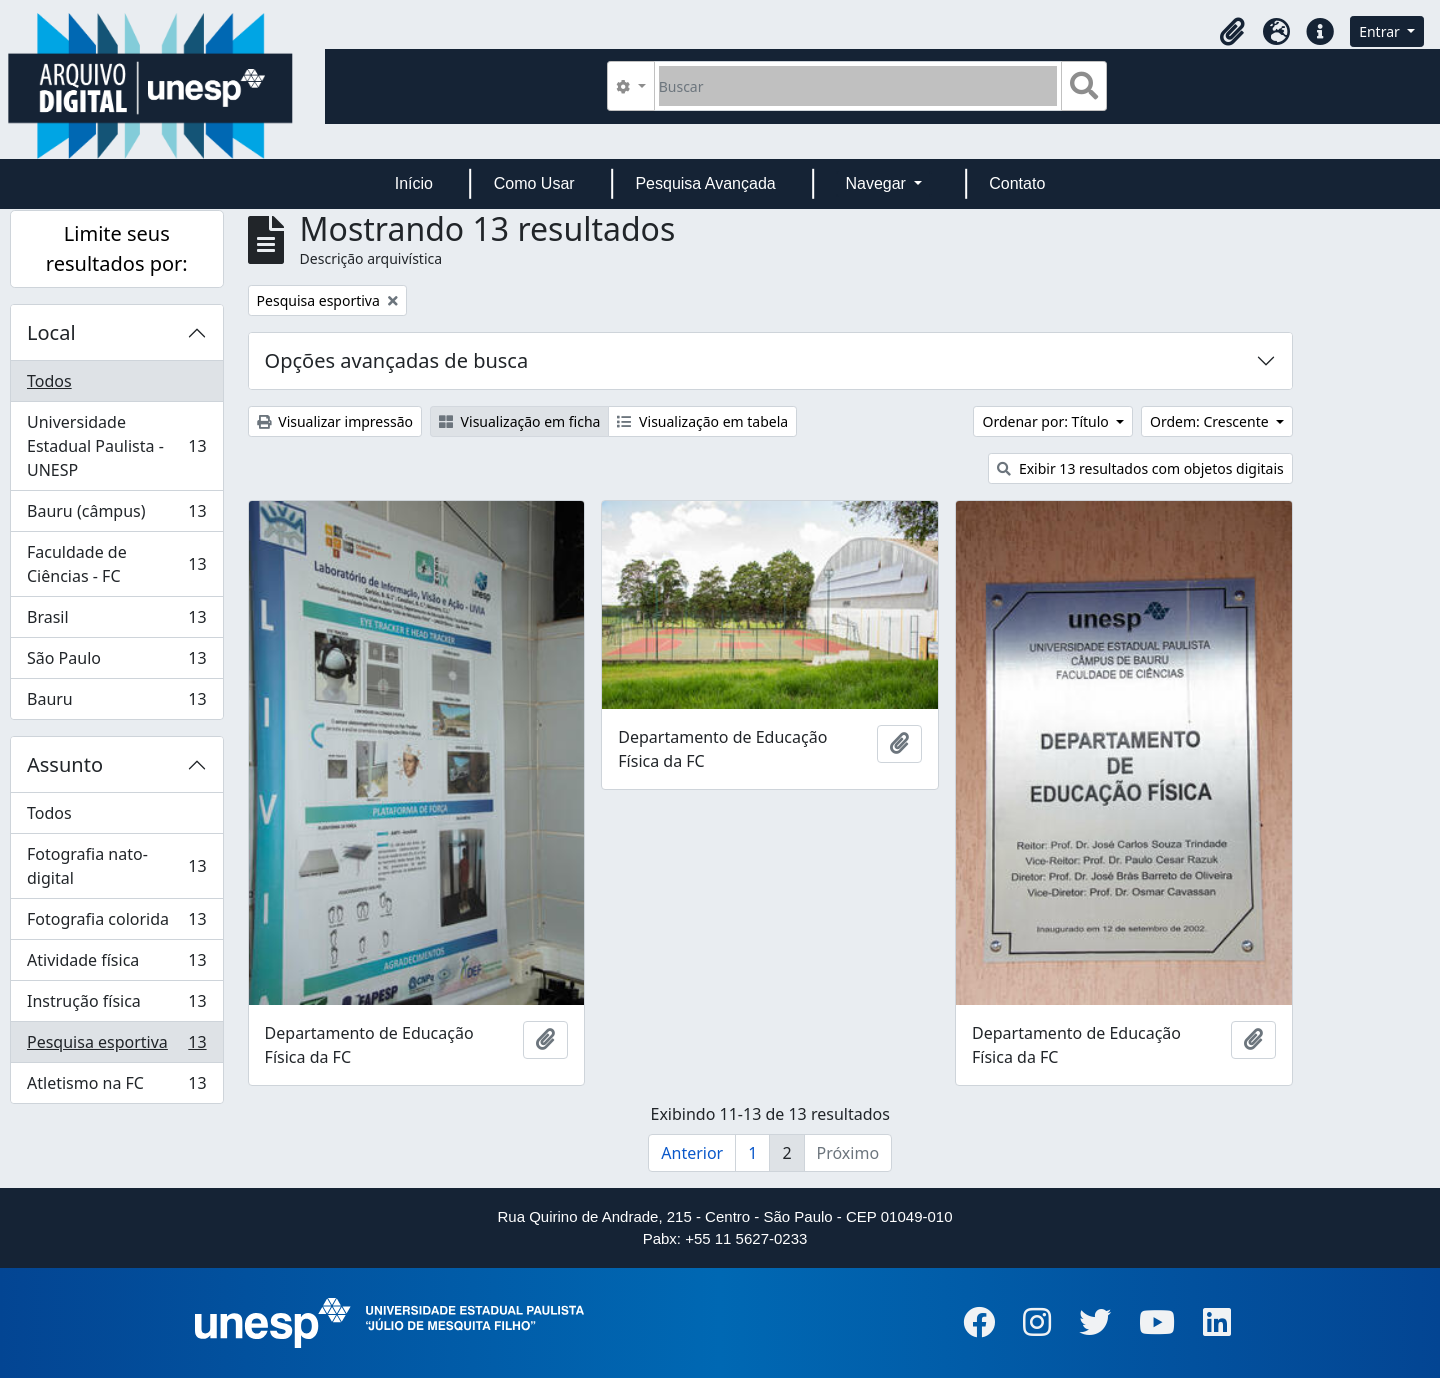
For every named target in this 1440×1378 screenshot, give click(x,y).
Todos (49, 381)
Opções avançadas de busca (397, 360)
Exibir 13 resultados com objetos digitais (1140, 468)
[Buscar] (858, 86)
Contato (1017, 183)
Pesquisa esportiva (116, 1046)
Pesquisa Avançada (705, 183)
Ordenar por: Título (1047, 421)
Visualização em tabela (702, 421)
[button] (1232, 32)
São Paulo (116, 662)
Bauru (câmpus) (116, 515)
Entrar (1381, 31)
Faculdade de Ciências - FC (116, 564)
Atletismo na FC (116, 1087)
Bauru (116, 703)
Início (414, 183)
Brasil (116, 621)
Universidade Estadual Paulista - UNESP (116, 446)
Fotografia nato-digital (116, 866)
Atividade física (116, 964)
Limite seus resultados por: (117, 248)
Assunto (65, 764)
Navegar (877, 183)
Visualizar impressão (335, 421)
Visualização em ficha (520, 421)
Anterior (692, 1153)
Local (51, 332)
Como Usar (534, 183)
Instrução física (116, 1005)
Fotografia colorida (116, 923)
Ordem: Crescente (1211, 421)
